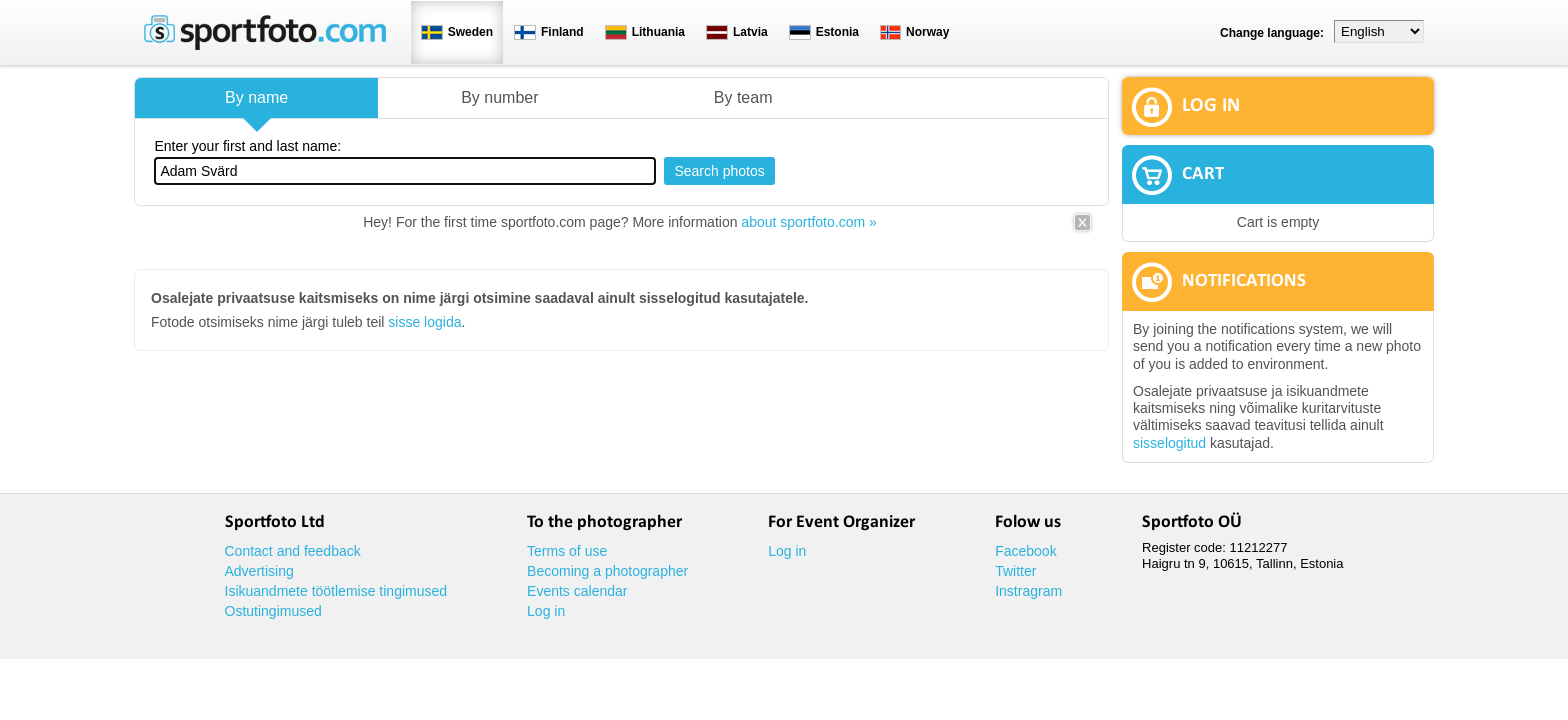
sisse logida (424, 322)
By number (499, 97)
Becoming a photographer (607, 571)
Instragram (1028, 591)
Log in (546, 611)
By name (256, 97)
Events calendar (577, 591)
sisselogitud (1169, 443)
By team (743, 97)
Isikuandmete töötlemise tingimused (336, 591)
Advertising (259, 571)
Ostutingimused (273, 611)
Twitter (1015, 571)
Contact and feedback (293, 551)
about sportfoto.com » (808, 222)
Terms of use (567, 551)
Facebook (1025, 551)
